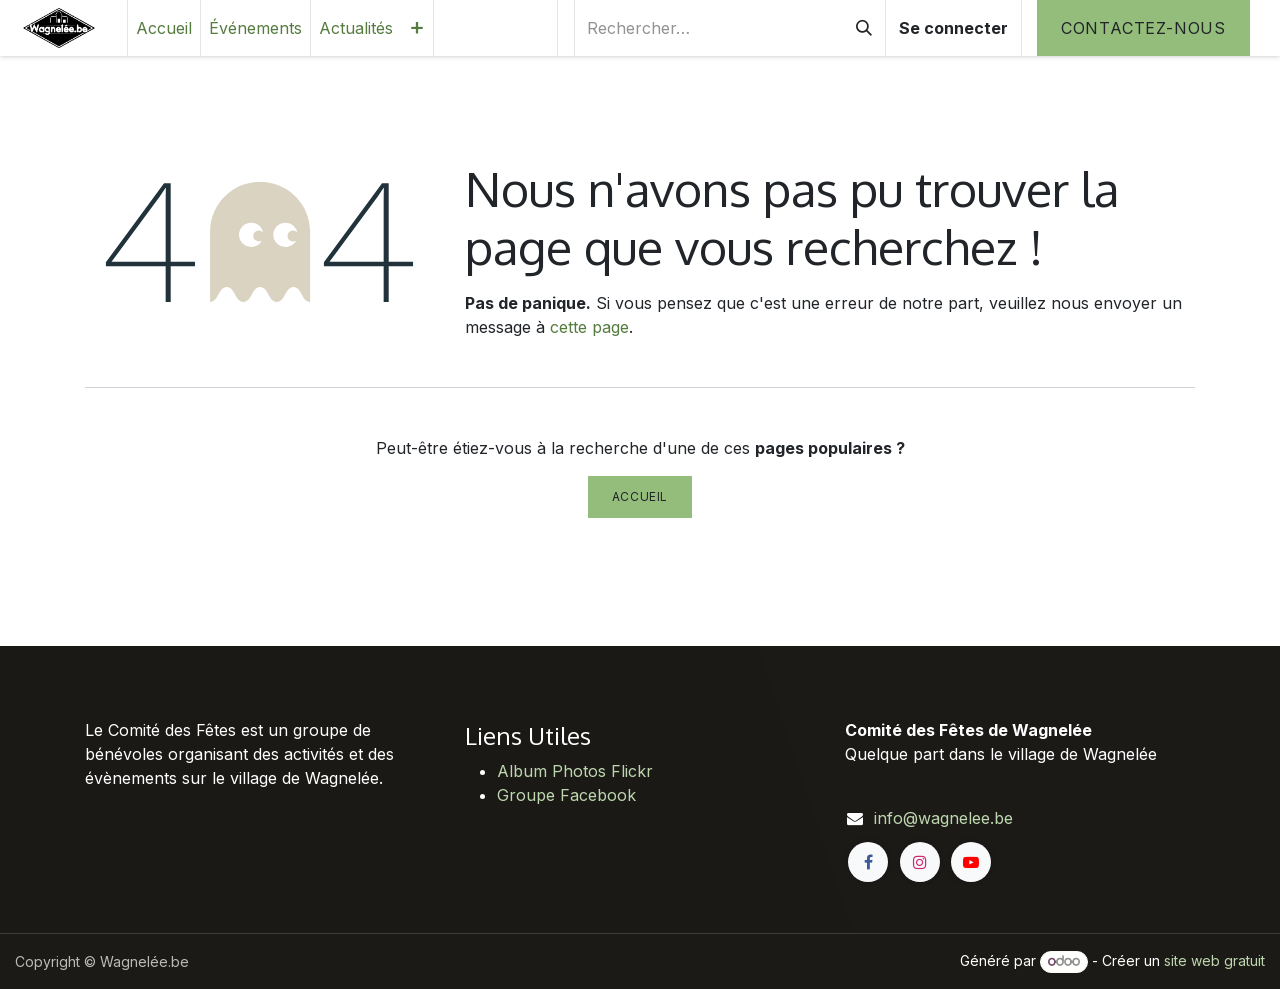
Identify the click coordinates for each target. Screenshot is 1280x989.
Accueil (640, 496)
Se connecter (953, 28)
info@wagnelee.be (943, 818)
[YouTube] (971, 862)
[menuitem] (164, 28)
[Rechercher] (864, 28)
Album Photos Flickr (575, 771)
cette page (589, 327)
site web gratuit (1214, 960)
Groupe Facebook (566, 795)
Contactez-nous (1143, 28)
